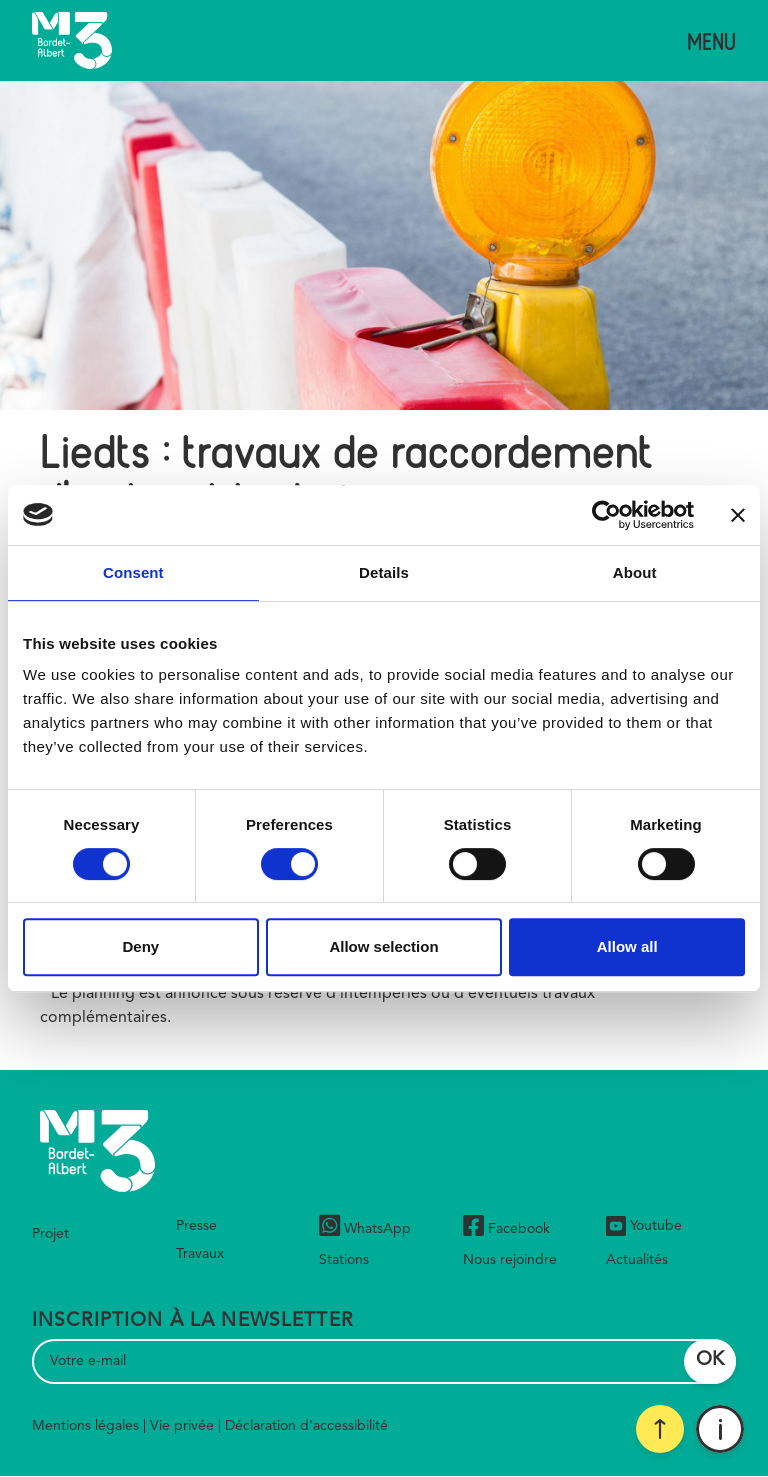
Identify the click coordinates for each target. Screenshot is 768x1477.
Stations (344, 1260)
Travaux (200, 1254)
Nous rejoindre (510, 1260)
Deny (140, 946)
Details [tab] (384, 572)
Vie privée (182, 1426)
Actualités (637, 1260)
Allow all (627, 946)
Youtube (644, 1226)
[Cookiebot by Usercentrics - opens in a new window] (606, 515)
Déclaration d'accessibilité (306, 1426)
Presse (196, 1226)
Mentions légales (85, 1426)
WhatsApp (365, 1228)
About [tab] (635, 572)
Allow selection (383, 946)
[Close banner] (738, 515)
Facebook (506, 1228)
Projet (50, 1234)
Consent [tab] (133, 572)
